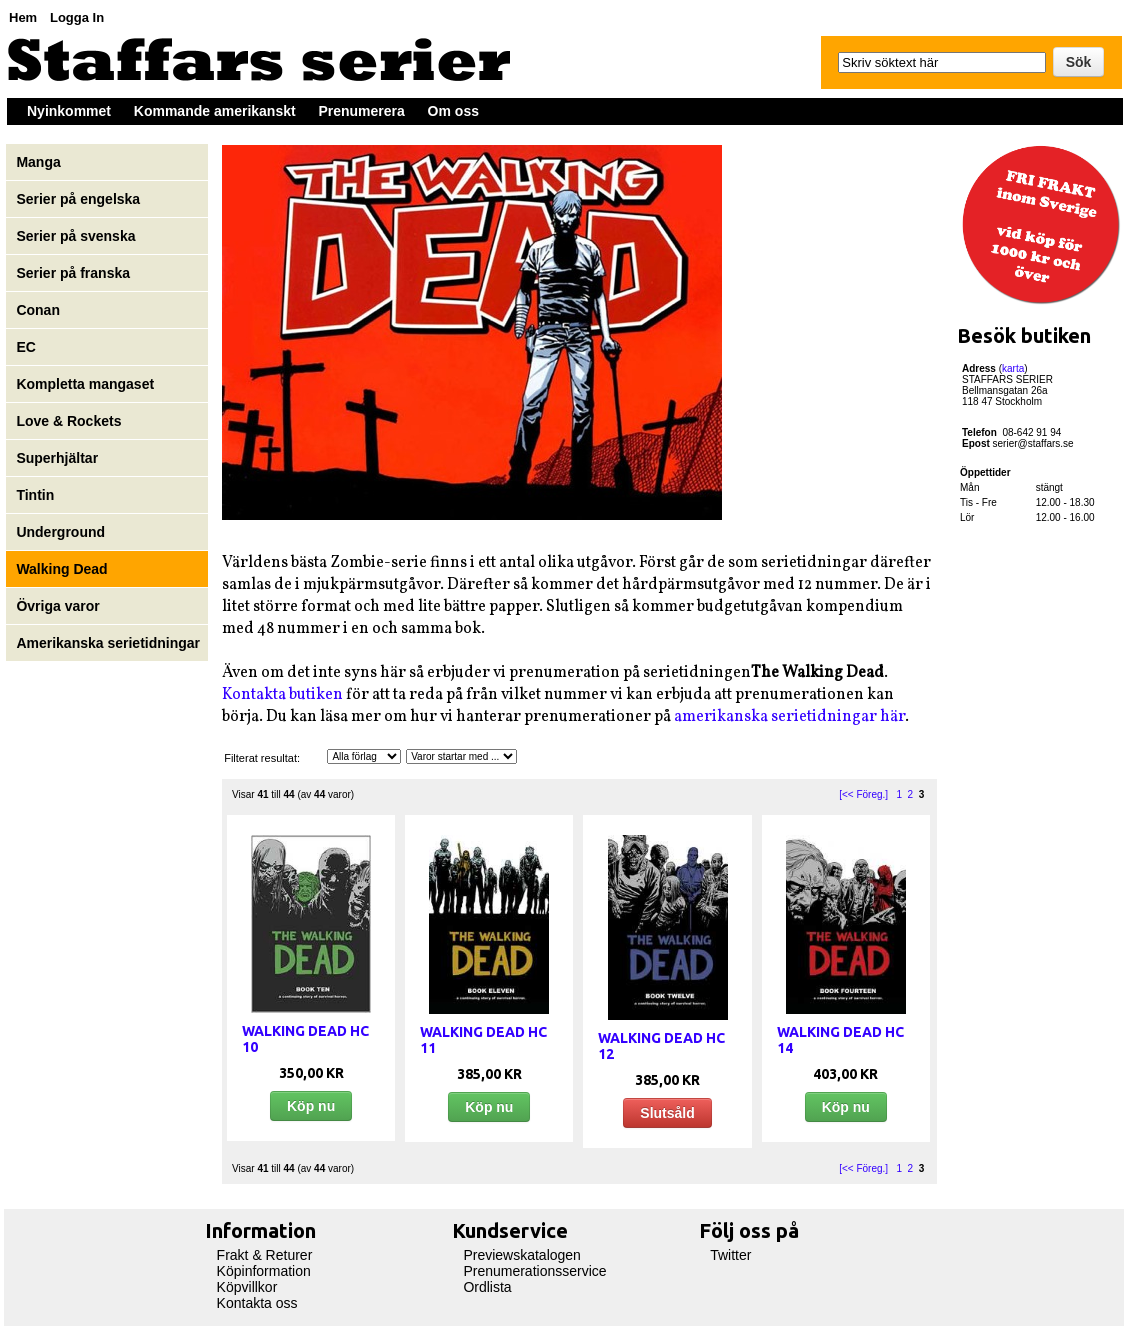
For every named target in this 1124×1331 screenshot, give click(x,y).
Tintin (35, 495)
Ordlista (487, 1287)
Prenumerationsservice (534, 1271)
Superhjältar (59, 458)
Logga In (77, 17)
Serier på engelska (80, 199)
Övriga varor (57, 606)
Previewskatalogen (522, 1255)
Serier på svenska (77, 236)
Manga (40, 162)
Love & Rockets (68, 421)
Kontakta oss (257, 1303)
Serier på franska (73, 273)
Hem (23, 17)
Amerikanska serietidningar (108, 643)
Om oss (453, 111)
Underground (60, 532)
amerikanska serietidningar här (789, 717)
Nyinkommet (69, 111)
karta (1013, 368)
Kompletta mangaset (85, 384)
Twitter (730, 1255)
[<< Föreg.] (863, 794)
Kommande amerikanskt (215, 111)
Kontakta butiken (282, 695)
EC (25, 347)
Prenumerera (361, 111)
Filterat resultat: (262, 758)
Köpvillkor (247, 1287)
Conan (38, 310)
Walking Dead (61, 569)
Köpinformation (264, 1271)
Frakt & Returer (265, 1255)
